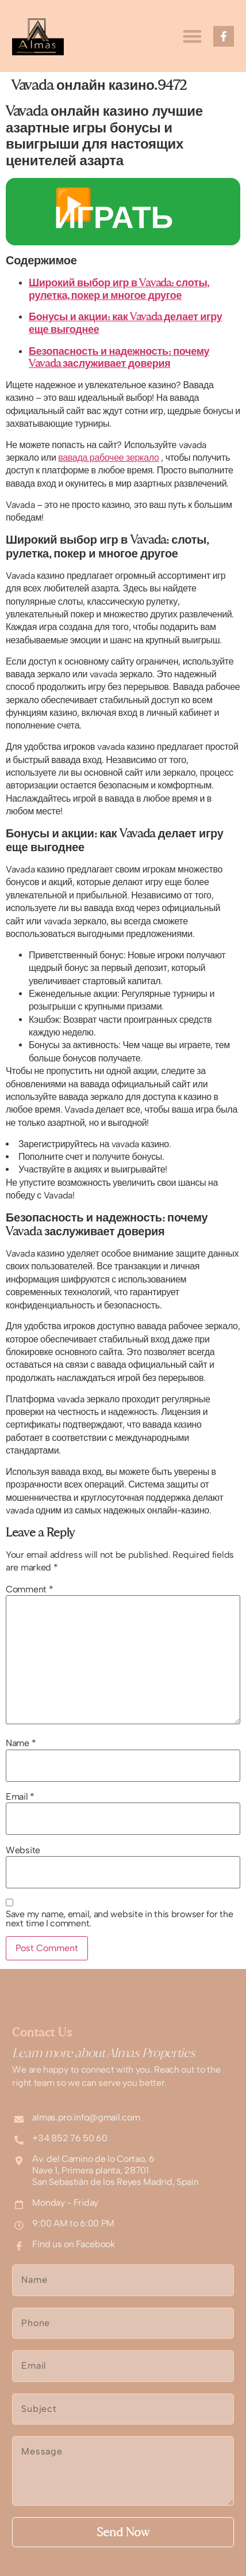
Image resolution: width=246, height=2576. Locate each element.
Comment (29, 1589)
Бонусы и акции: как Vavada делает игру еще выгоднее (125, 322)
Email (20, 1796)
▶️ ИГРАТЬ (113, 211)
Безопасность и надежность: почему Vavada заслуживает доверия (119, 357)
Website (23, 1850)
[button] (192, 36)
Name (21, 1743)
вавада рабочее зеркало (108, 457)
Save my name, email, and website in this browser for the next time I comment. (119, 1919)
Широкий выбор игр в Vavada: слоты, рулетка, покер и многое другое (119, 288)
